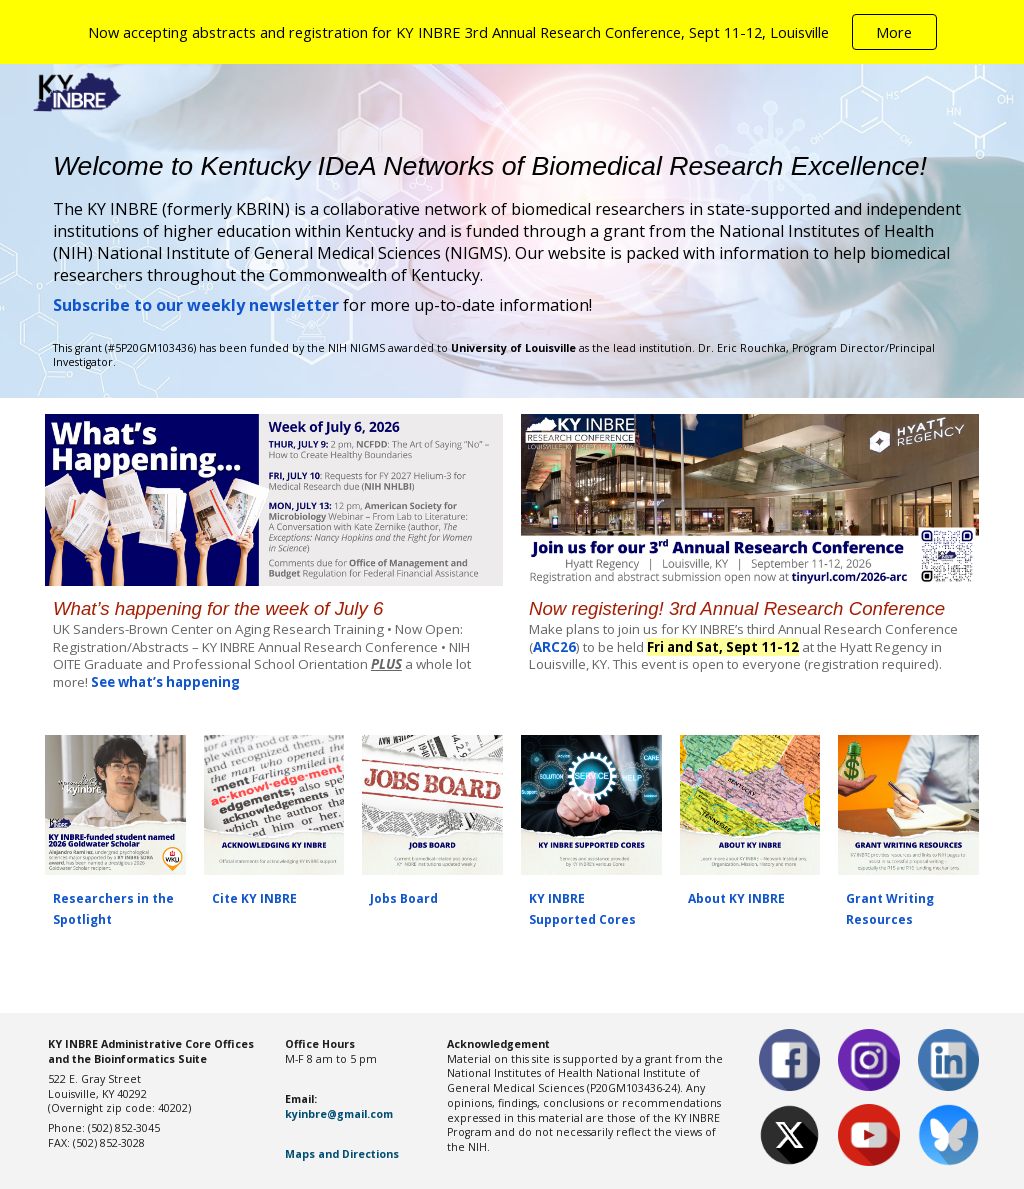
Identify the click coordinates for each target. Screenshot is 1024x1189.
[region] (512, 32)
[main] (512, 232)
